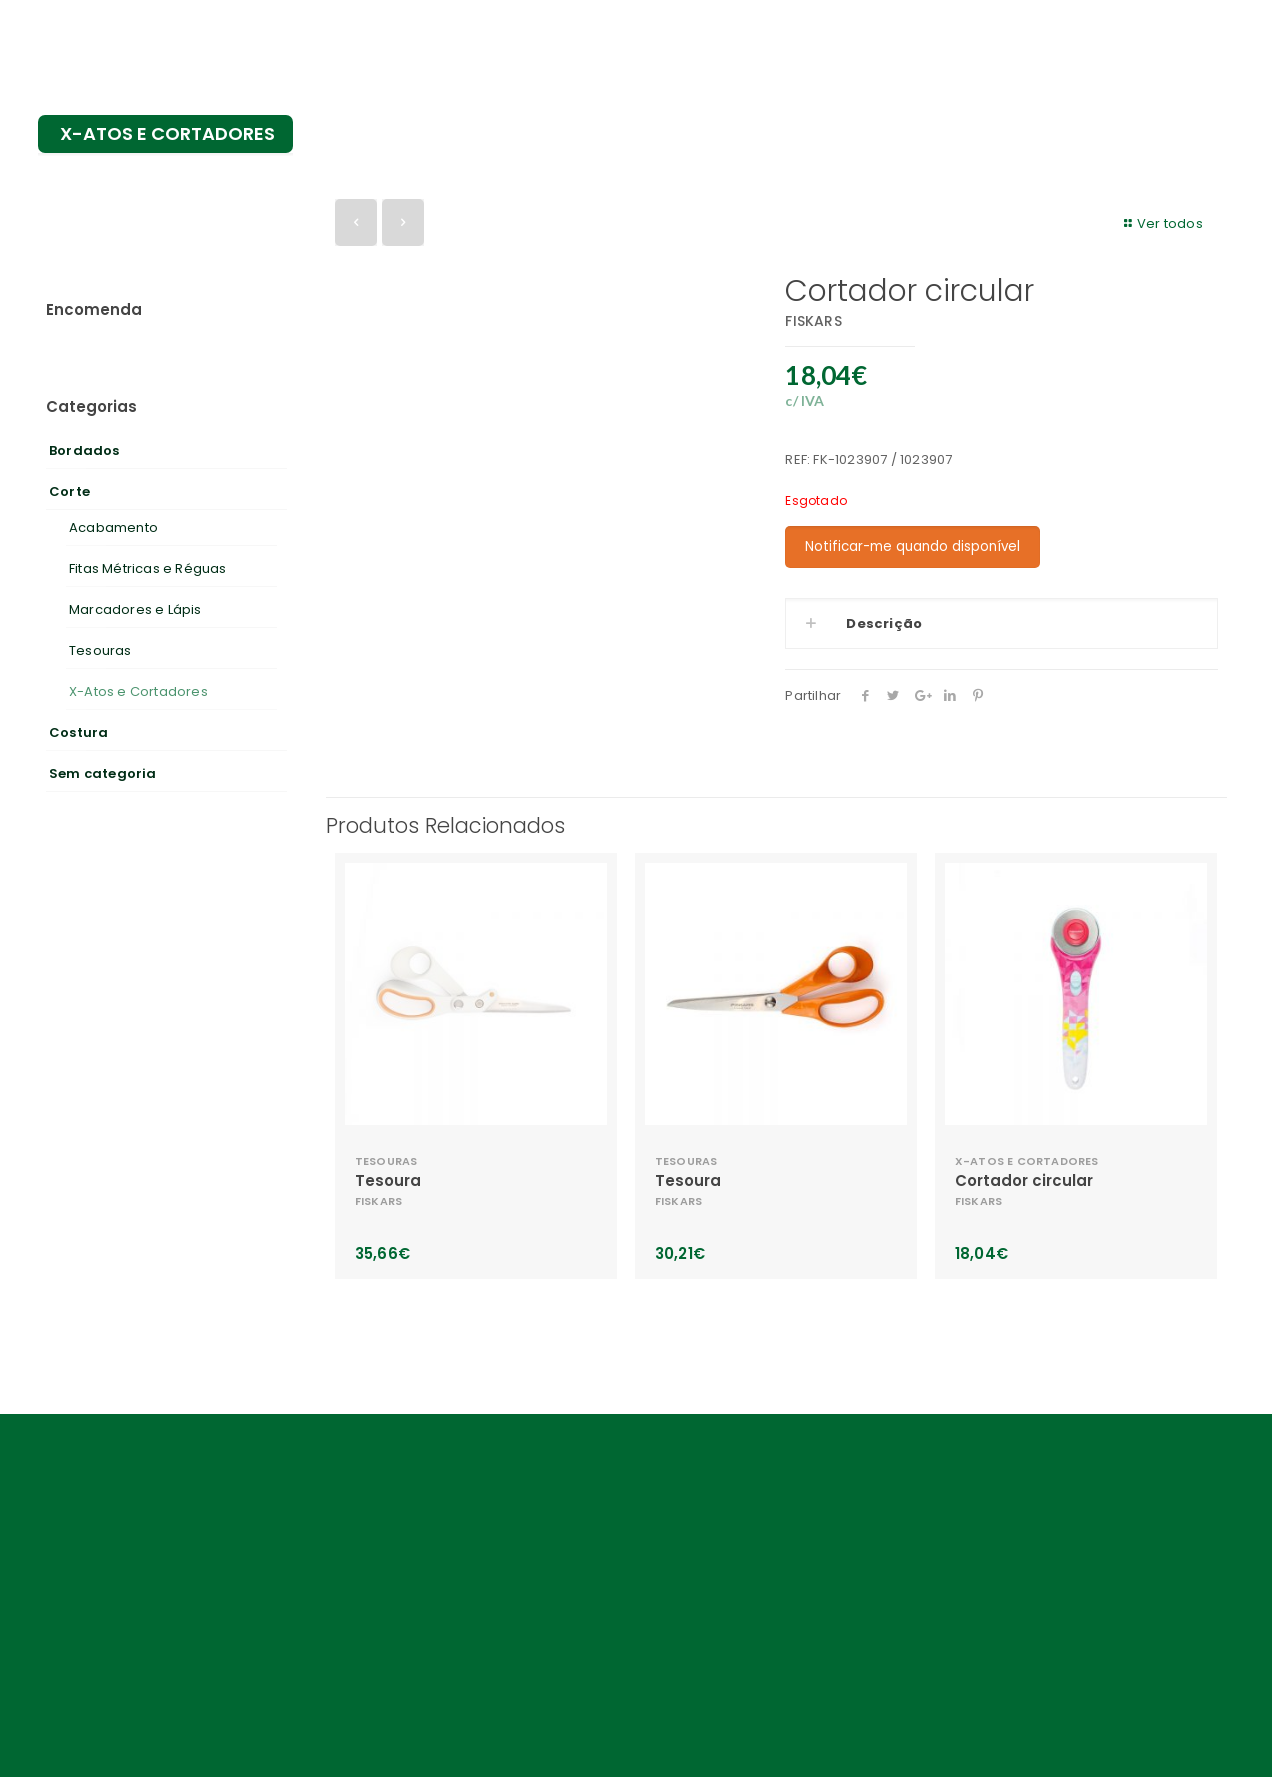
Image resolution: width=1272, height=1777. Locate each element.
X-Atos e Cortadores (138, 691)
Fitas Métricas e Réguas (148, 568)
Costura (78, 732)
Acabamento (113, 527)
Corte (69, 491)
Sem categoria (103, 773)
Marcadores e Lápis (135, 609)
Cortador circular (1024, 1180)
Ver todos (1161, 223)
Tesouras (100, 650)
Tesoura (388, 1180)
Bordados (84, 450)
